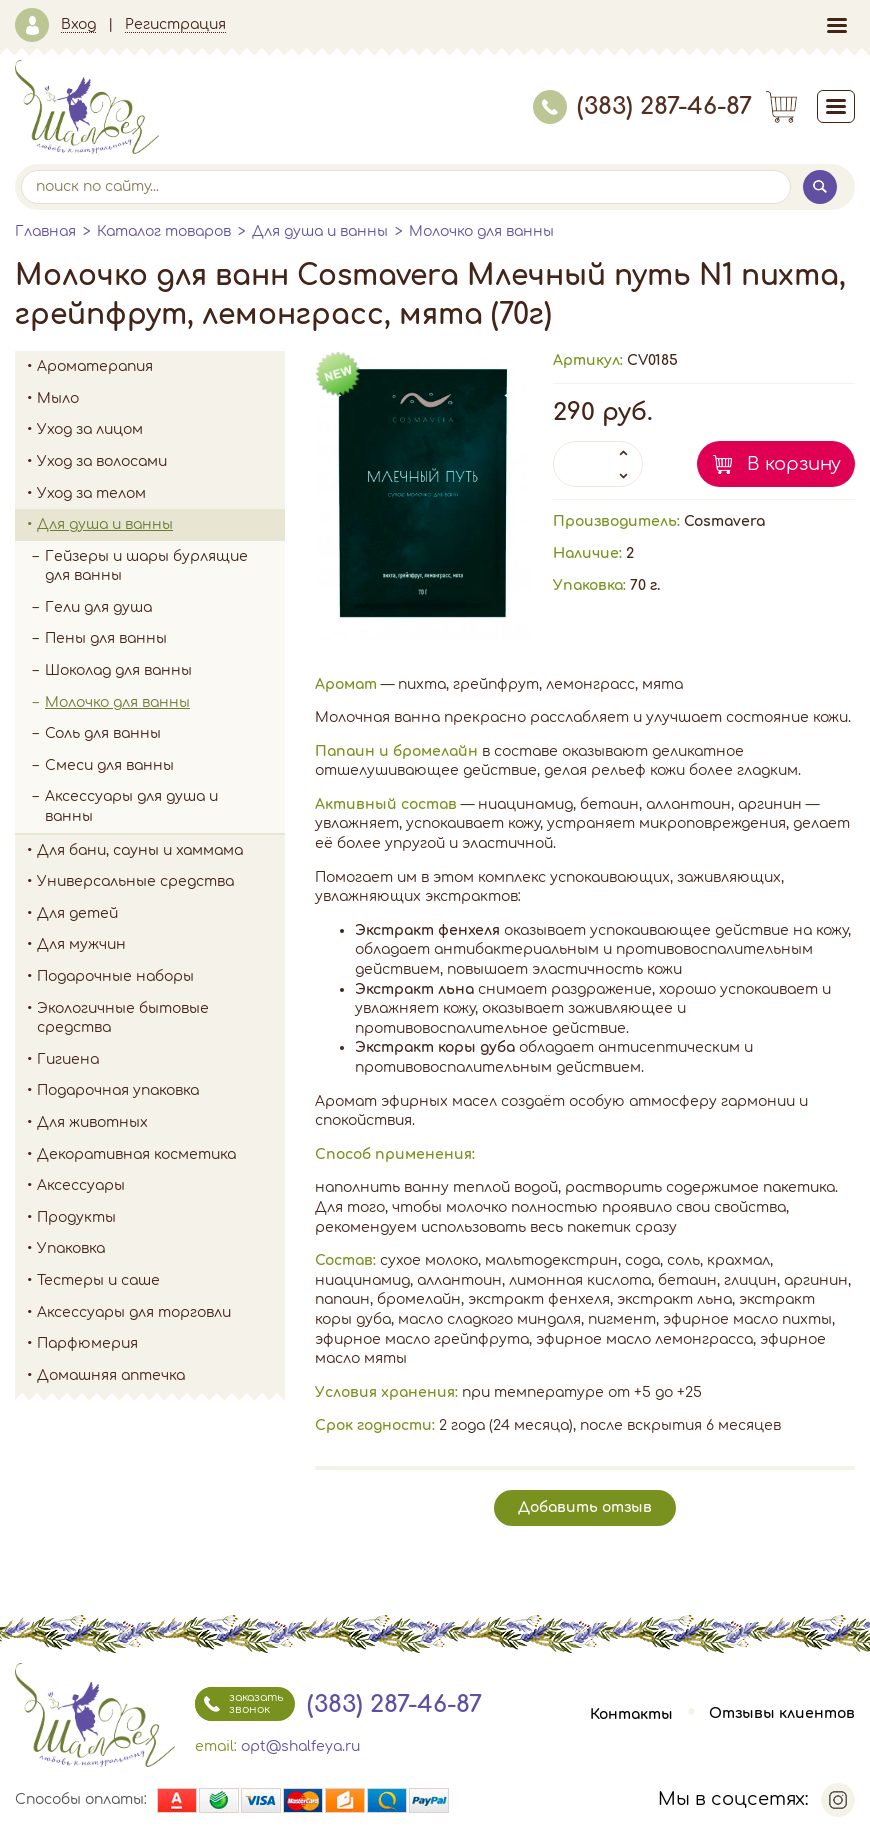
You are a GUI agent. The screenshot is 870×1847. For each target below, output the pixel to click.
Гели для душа (98, 607)
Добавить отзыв (585, 1507)
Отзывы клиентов (782, 1714)
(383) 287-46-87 (642, 106)
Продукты (161, 1218)
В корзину (794, 464)
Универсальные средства (161, 882)
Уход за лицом (161, 430)
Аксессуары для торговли (134, 1312)
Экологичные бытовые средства (161, 1018)
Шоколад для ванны (118, 670)
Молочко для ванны (481, 231)
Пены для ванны (106, 638)
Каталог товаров (164, 231)
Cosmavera (724, 521)
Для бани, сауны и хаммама (140, 850)
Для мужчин (161, 945)
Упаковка (161, 1249)
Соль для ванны (165, 734)
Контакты (631, 1714)
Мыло (161, 399)
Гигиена (161, 1060)
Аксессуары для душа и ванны (131, 806)
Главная (45, 231)
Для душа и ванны (320, 231)
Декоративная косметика (161, 1155)
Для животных (92, 1122)
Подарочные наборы (161, 977)
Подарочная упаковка (118, 1090)
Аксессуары (161, 1186)
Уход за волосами (161, 462)
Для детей (161, 914)
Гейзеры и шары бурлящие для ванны (165, 566)
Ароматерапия (161, 367)
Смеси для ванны (109, 765)
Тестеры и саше (98, 1280)
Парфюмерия (87, 1343)
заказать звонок (239, 1704)
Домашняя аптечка (161, 1376)
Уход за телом (161, 494)
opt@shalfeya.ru (300, 1746)
